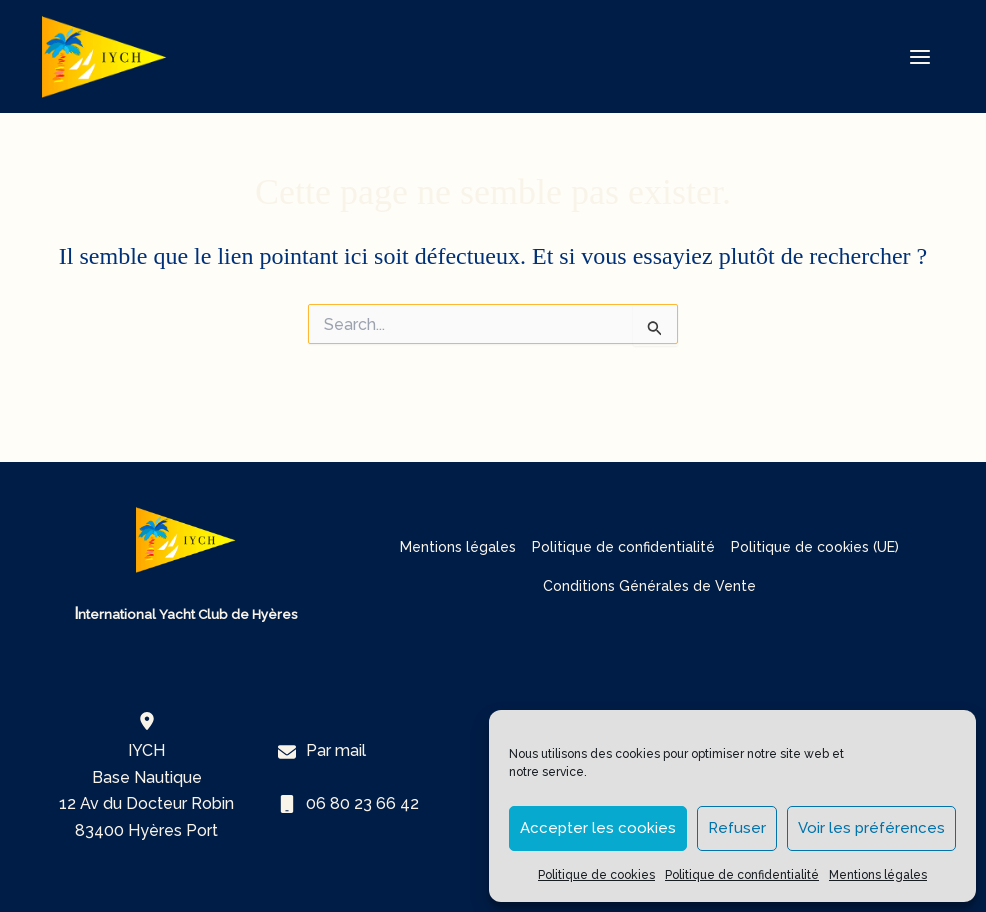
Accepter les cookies (598, 828)
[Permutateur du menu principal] (920, 57)
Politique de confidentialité (742, 875)
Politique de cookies (596, 875)
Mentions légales (878, 875)
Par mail (336, 750)
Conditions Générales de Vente (649, 586)
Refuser (737, 828)
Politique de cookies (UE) (815, 547)
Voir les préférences (871, 828)
